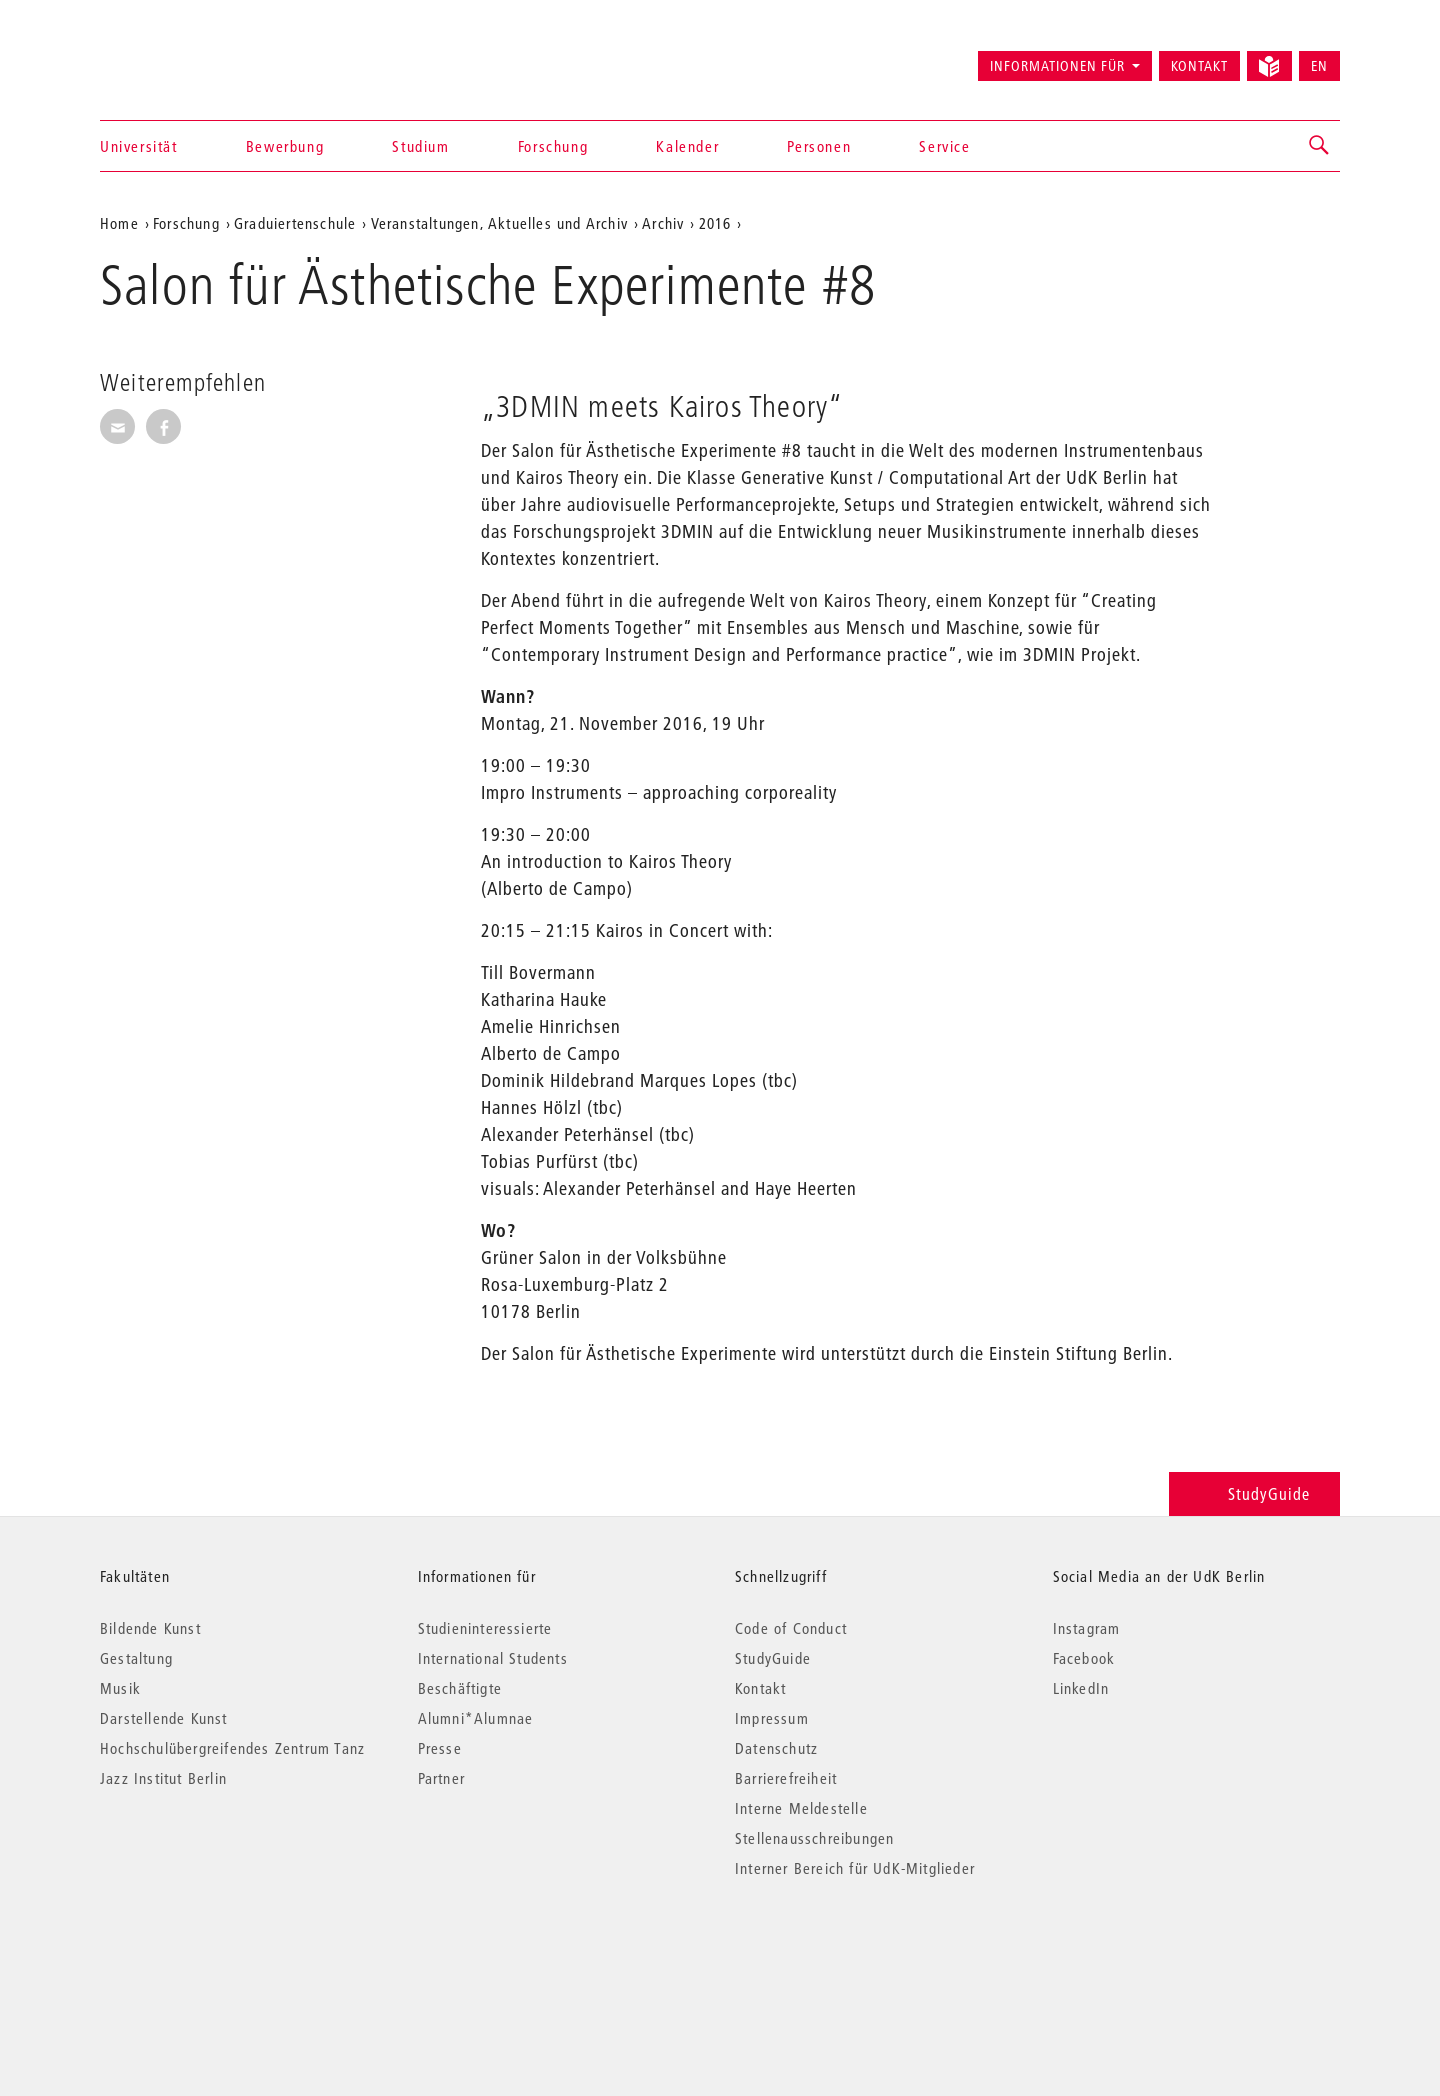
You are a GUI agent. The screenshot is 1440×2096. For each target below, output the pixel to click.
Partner (441, 1778)
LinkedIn (1081, 1688)
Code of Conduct (791, 1628)
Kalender (687, 146)
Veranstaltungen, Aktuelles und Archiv (499, 223)
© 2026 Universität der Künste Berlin (204, 1952)
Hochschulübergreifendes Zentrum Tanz (232, 1748)
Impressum (772, 1718)
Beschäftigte (460, 1688)
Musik (120, 1688)
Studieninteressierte (485, 1628)
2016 (715, 223)
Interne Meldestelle (801, 1808)
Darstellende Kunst (164, 1718)
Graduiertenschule (295, 223)
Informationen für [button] (1057, 66)
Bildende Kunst (150, 1628)
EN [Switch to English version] (1319, 66)
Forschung (553, 146)
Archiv (663, 223)
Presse (440, 1748)
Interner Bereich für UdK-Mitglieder (855, 1868)
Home (119, 223)
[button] (1320, 146)
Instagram (1087, 1628)
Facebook (1084, 1658)
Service (944, 146)
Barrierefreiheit (786, 1778)
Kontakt (1199, 66)
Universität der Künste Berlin (178, 57)
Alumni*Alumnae (476, 1718)
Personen (819, 146)
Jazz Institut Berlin (163, 1778)
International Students (493, 1658)
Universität (139, 146)
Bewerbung (285, 146)
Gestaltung (136, 1658)
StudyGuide (1254, 1493)
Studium (420, 146)
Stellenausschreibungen (814, 1838)
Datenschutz (776, 1748)
